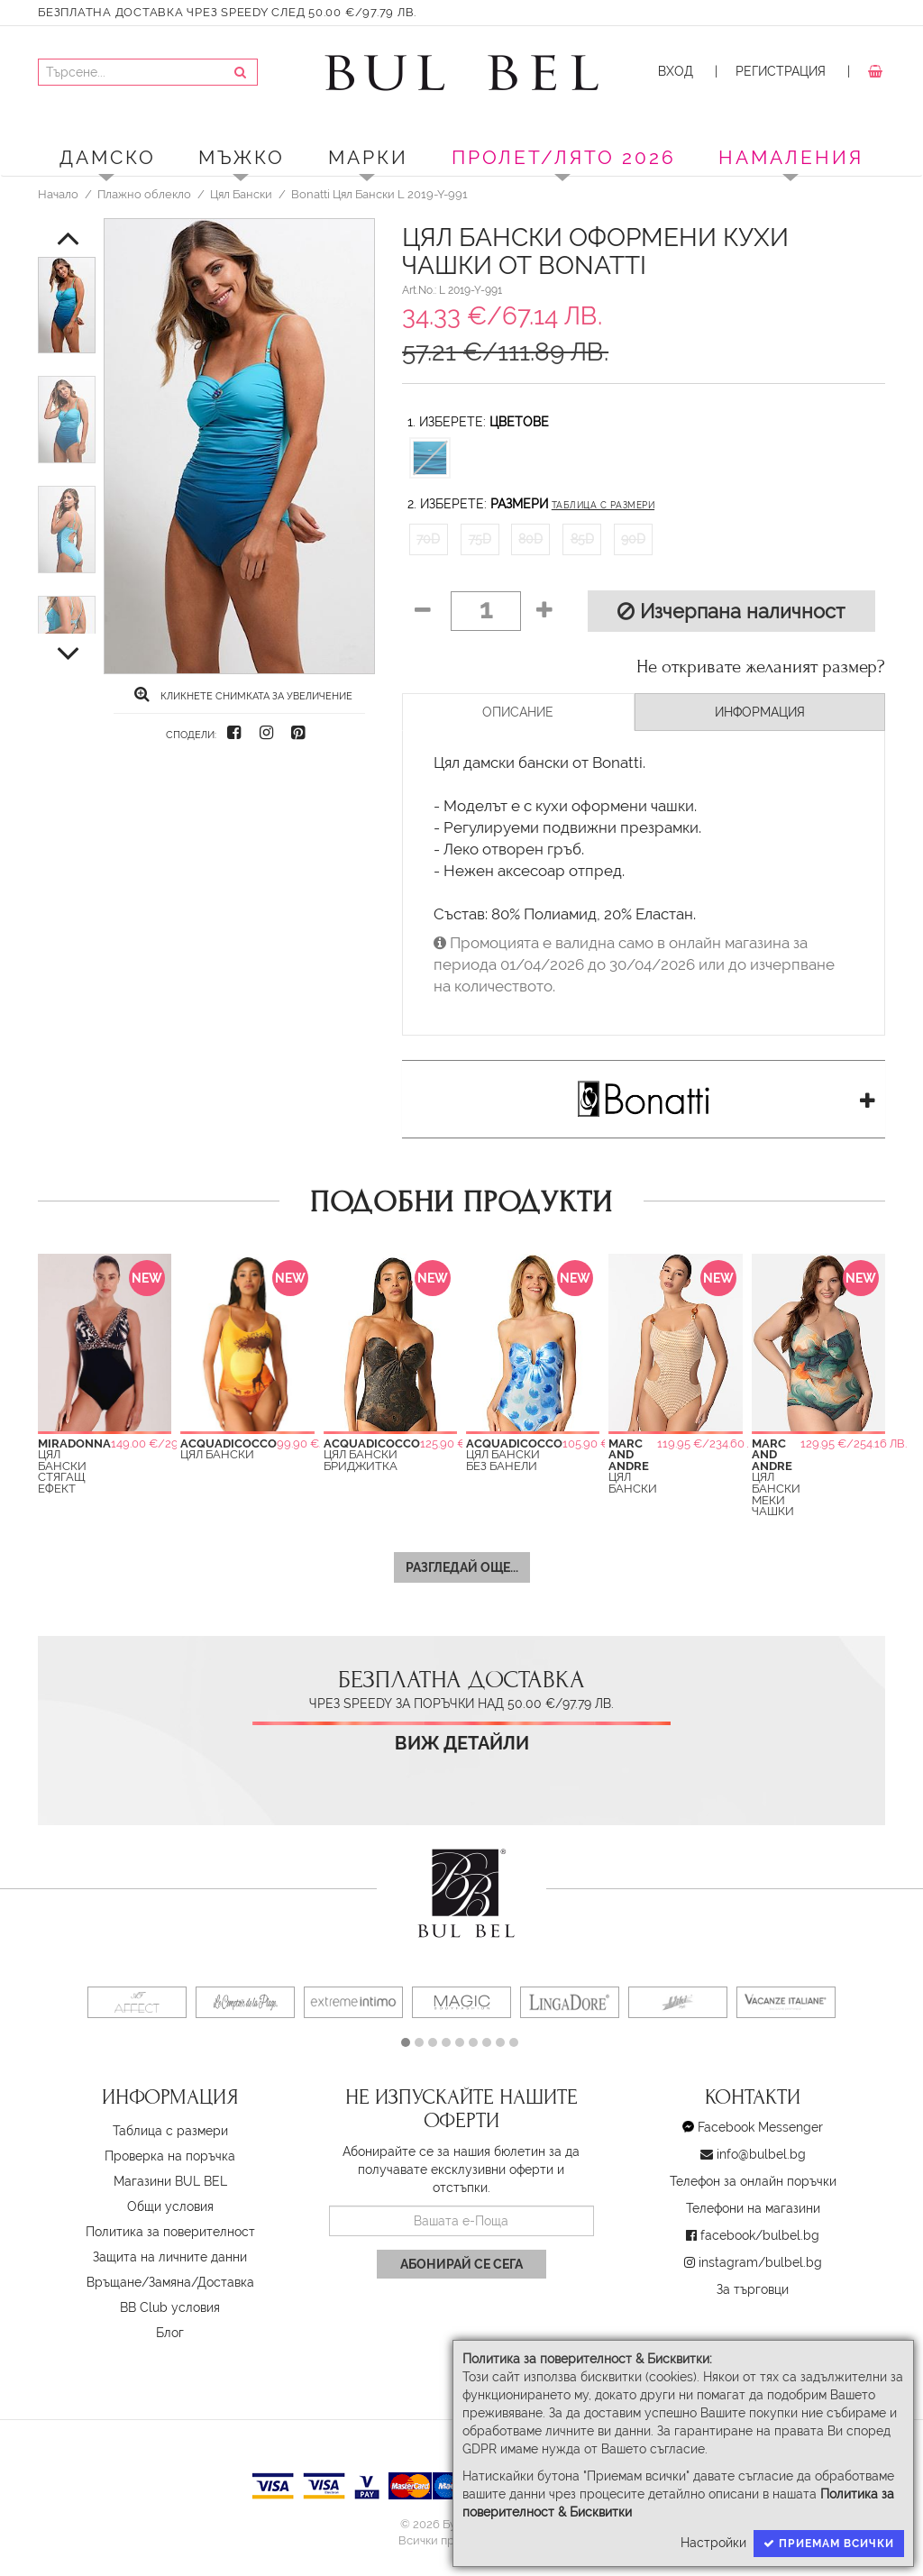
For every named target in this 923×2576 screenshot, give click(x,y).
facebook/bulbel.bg (759, 2235)
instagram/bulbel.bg (760, 2262)
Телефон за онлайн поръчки (753, 2181)
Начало (58, 194)
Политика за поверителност (170, 2231)
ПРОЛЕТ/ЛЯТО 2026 (564, 157)
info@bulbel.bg (761, 2154)
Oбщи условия (170, 2206)
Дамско (107, 157)
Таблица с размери (603, 505)
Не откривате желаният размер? (760, 667)
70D (428, 539)
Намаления (791, 157)
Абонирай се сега (461, 2264)
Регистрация (781, 71)
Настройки (713, 2542)
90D (633, 539)
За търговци (753, 2289)
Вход (675, 71)
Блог (170, 2332)
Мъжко (241, 157)
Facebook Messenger (760, 2127)
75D (480, 539)
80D (530, 539)
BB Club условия (170, 2307)
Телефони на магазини (753, 2208)
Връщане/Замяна (139, 2282)
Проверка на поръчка (170, 2156)
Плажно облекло (144, 194)
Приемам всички (828, 2543)
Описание (517, 712)
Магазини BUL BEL (170, 2181)
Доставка (225, 2282)
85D (582, 539)
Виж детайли (462, 1743)
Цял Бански (241, 194)
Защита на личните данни (170, 2257)
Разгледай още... (462, 1567)
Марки (368, 157)
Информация (760, 712)
